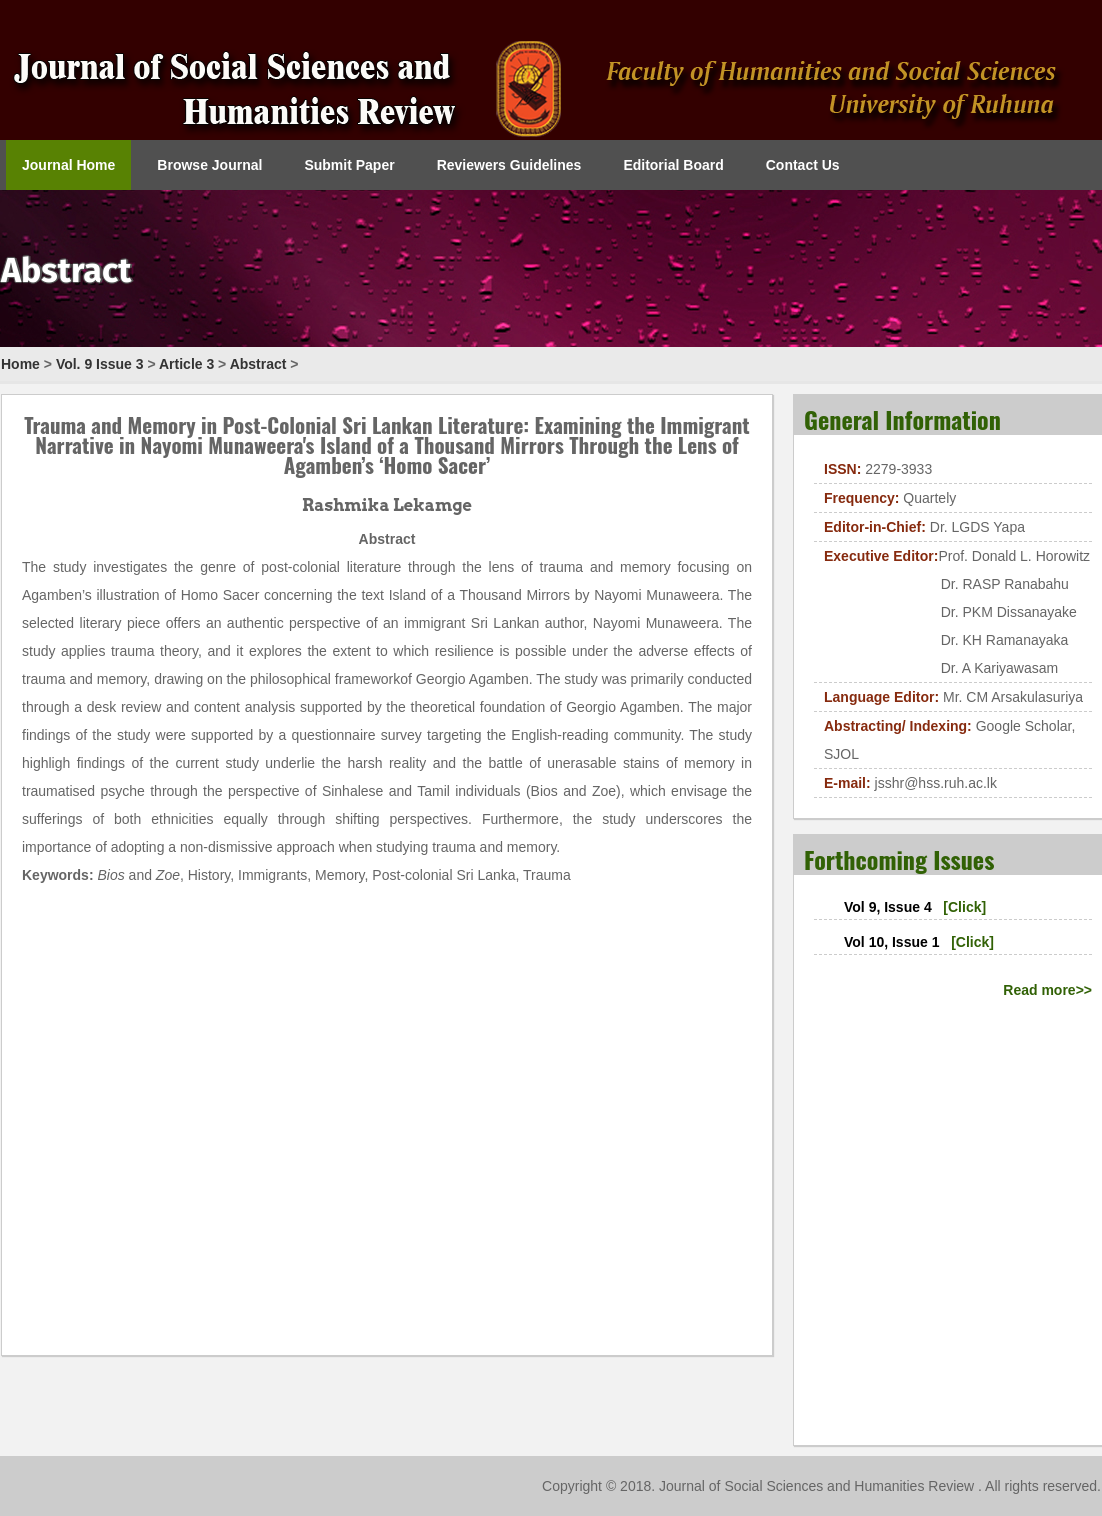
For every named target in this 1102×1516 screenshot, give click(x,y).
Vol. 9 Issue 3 (100, 364)
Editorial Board (673, 165)
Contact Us (803, 165)
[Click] (964, 907)
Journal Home (68, 165)
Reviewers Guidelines (509, 165)
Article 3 (186, 364)
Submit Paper (349, 165)
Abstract (258, 364)
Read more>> (1047, 990)
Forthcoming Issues (899, 859)
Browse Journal (209, 165)
